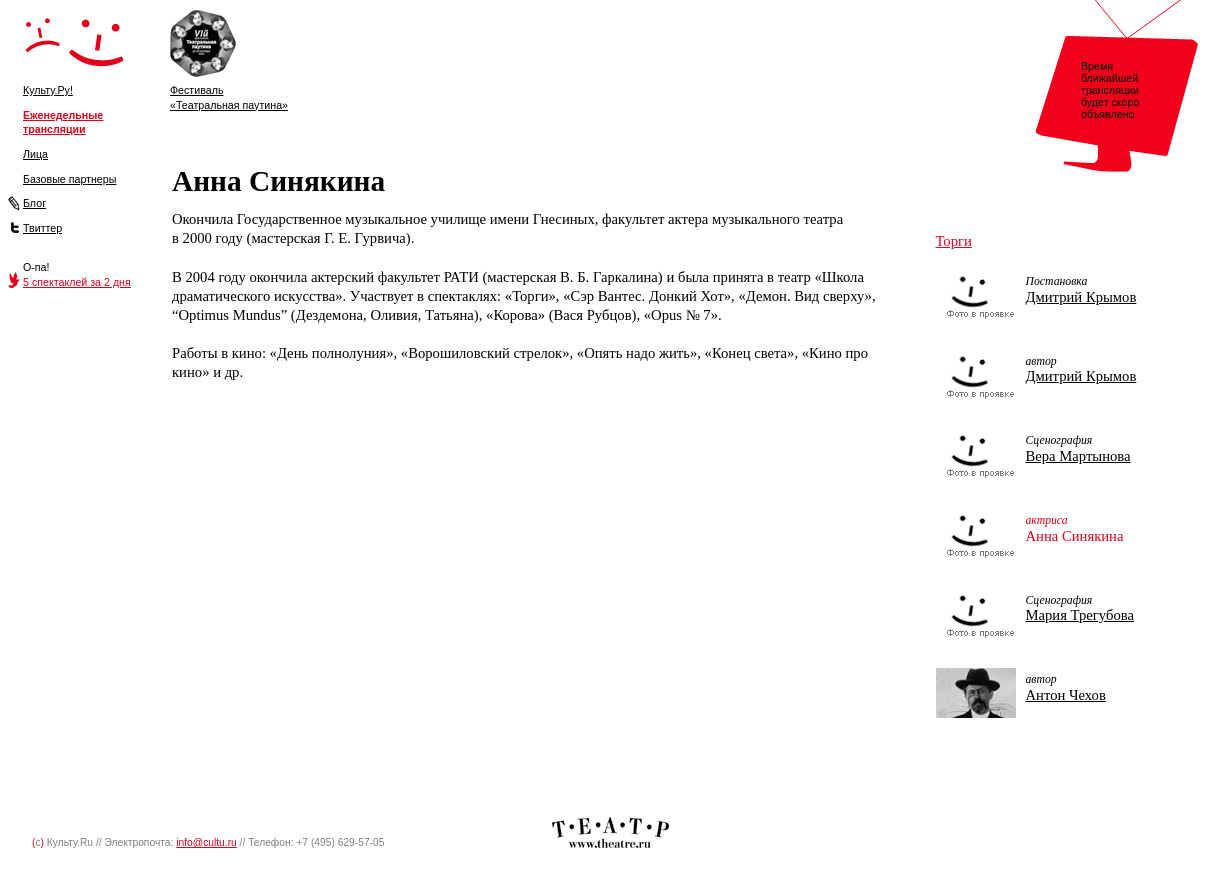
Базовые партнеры (69, 179)
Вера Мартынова (1078, 456)
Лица (35, 154)
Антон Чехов (1066, 695)
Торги (954, 241)
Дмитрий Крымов (1081, 297)
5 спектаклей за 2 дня (77, 282)
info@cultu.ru (206, 842)
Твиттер (42, 228)
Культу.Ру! (48, 90)
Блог (34, 203)
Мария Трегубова (1080, 615)
